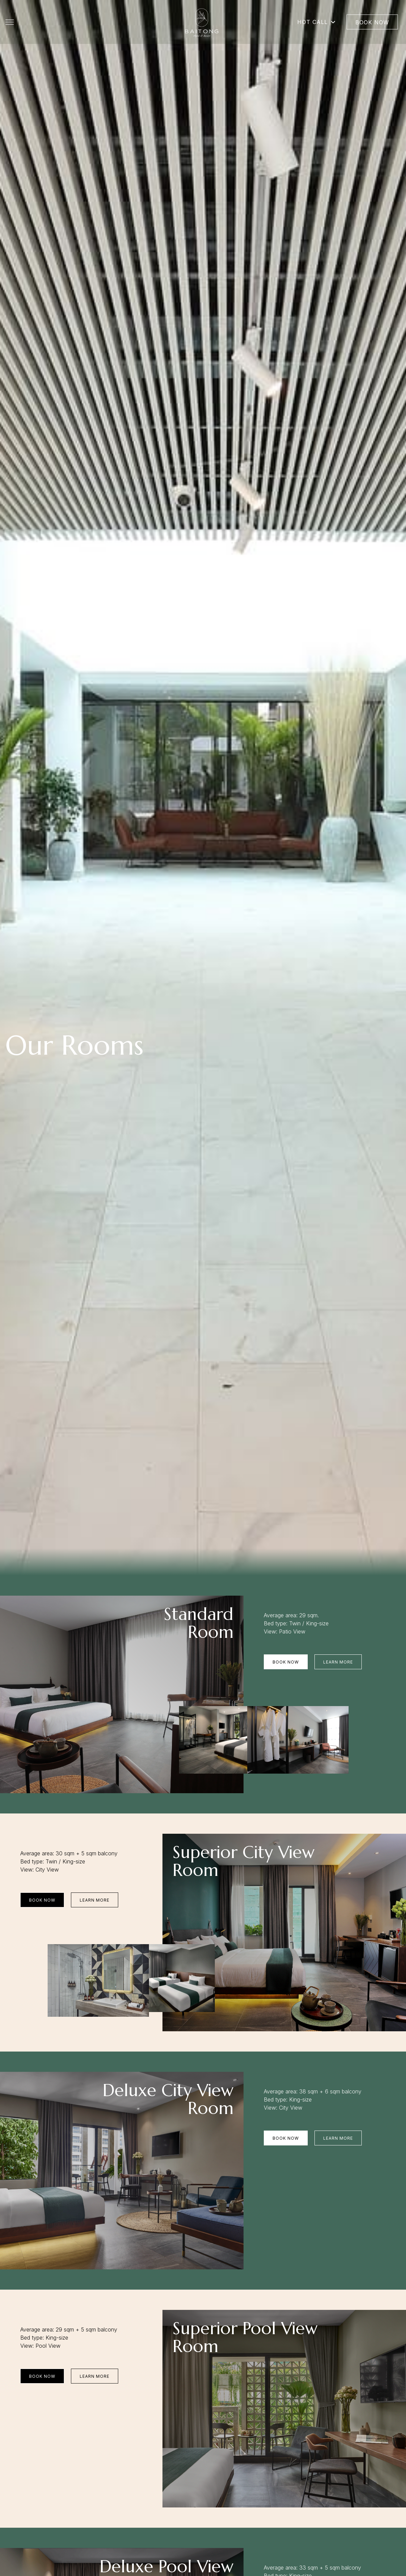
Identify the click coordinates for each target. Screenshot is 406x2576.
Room (210, 1632)
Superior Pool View (245, 2328)
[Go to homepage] (202, 22)
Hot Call (316, 22)
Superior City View (243, 1852)
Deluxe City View (168, 2090)
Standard (198, 1614)
